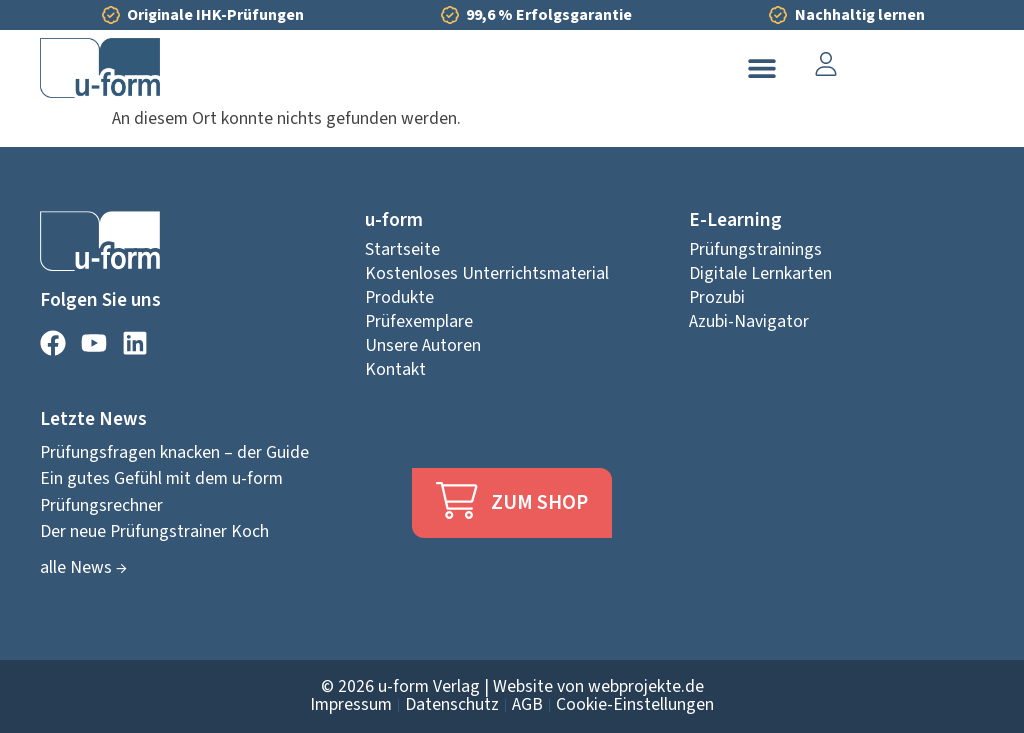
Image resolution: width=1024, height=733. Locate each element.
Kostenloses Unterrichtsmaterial (487, 274)
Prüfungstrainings (755, 250)
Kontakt (395, 370)
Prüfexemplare (419, 322)
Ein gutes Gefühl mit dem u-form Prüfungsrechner (161, 491)
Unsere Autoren (423, 346)
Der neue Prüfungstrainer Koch (154, 531)
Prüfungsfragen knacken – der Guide (174, 452)
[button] (761, 68)
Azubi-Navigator (749, 322)
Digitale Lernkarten (760, 274)
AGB (527, 705)
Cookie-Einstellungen (635, 705)
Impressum (351, 705)
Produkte (399, 298)
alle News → (83, 567)
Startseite (402, 250)
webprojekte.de (646, 686)
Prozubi (717, 298)
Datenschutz (452, 705)
